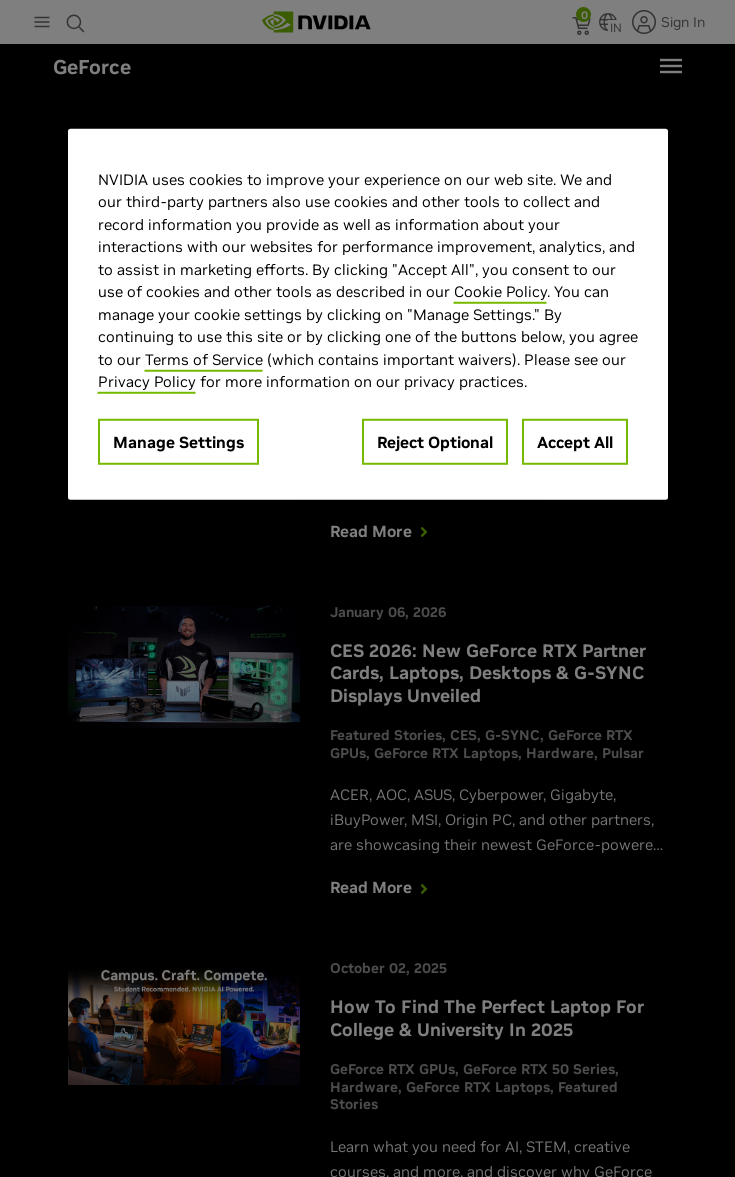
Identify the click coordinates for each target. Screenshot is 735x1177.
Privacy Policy (147, 381)
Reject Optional (435, 441)
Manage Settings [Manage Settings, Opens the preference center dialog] (178, 441)
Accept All (575, 441)
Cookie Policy (500, 291)
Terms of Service (204, 358)
